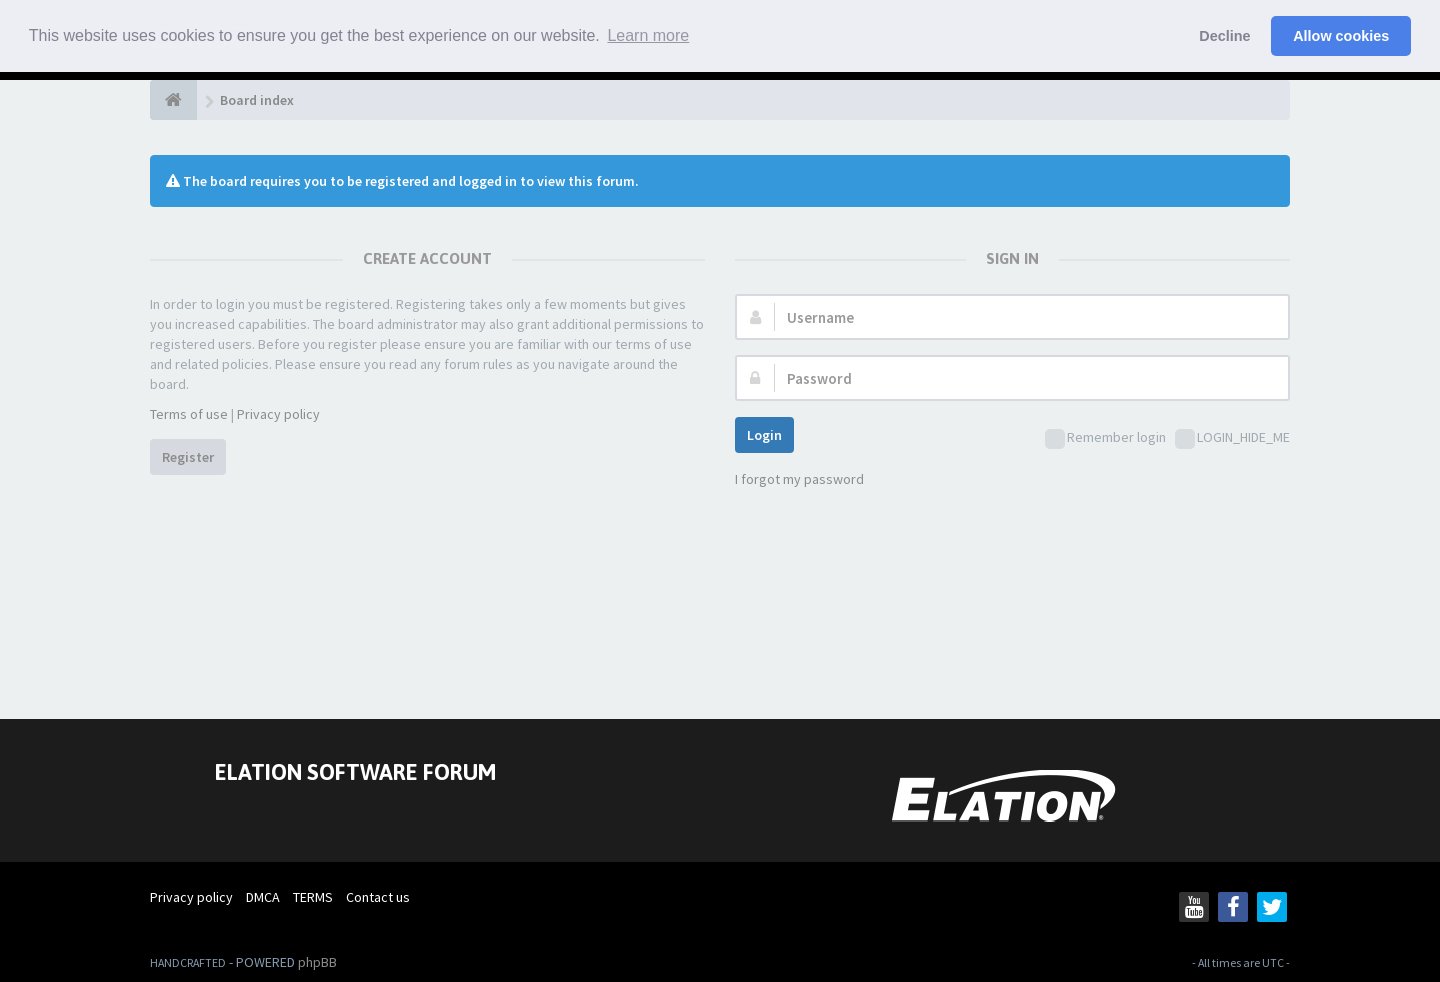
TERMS (313, 897)
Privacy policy (278, 414)
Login (764, 435)
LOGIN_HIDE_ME (1232, 438)
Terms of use (189, 414)
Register (188, 457)
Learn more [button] (648, 35)
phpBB (317, 962)
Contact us (378, 897)
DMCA (263, 897)
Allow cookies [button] (1341, 36)
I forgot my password (799, 479)
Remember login (1105, 438)
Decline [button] (1224, 36)
